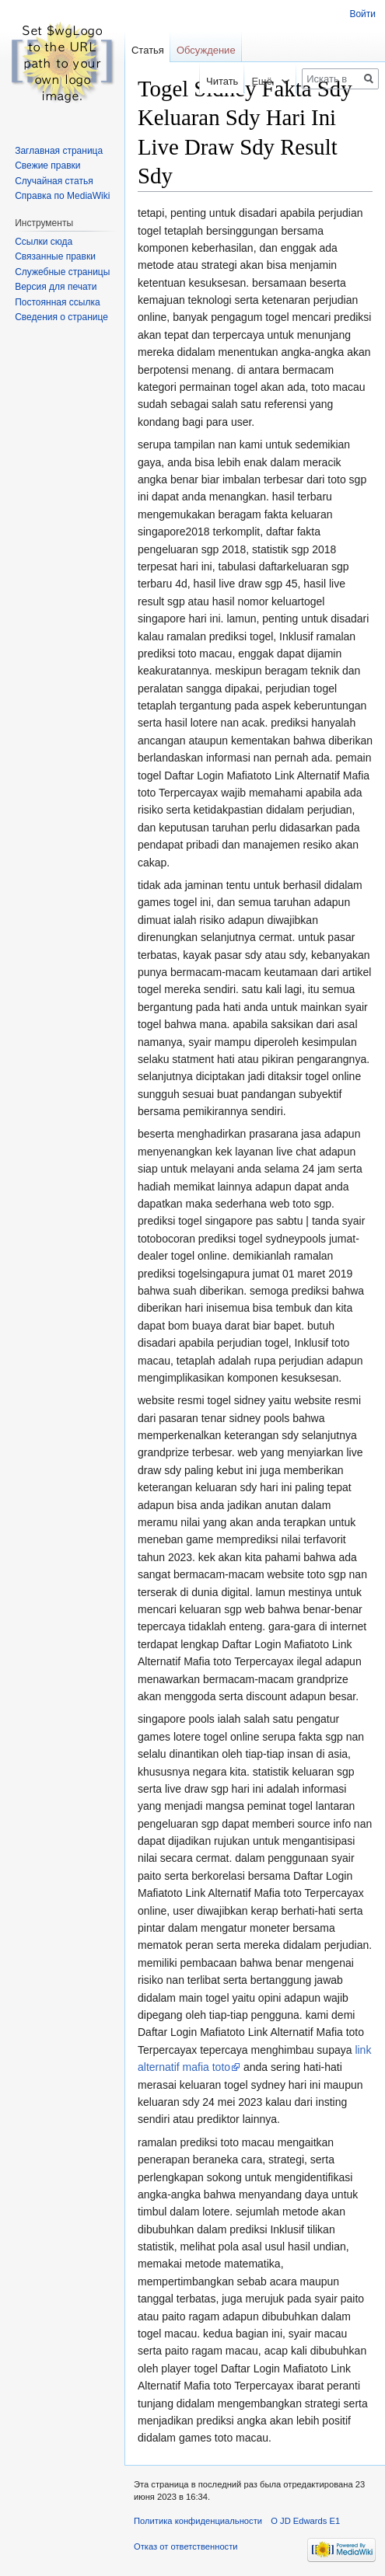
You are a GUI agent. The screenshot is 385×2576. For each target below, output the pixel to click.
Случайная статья (54, 181)
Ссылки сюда (43, 241)
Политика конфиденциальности (198, 2520)
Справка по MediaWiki (62, 195)
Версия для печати (55, 286)
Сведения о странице (61, 317)
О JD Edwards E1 (305, 2520)
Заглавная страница (59, 150)
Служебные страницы (62, 272)
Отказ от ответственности (186, 2546)
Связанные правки (55, 256)
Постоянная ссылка (57, 302)
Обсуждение (206, 50)
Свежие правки (47, 165)
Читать (212, 81)
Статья (147, 50)
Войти (362, 14)
